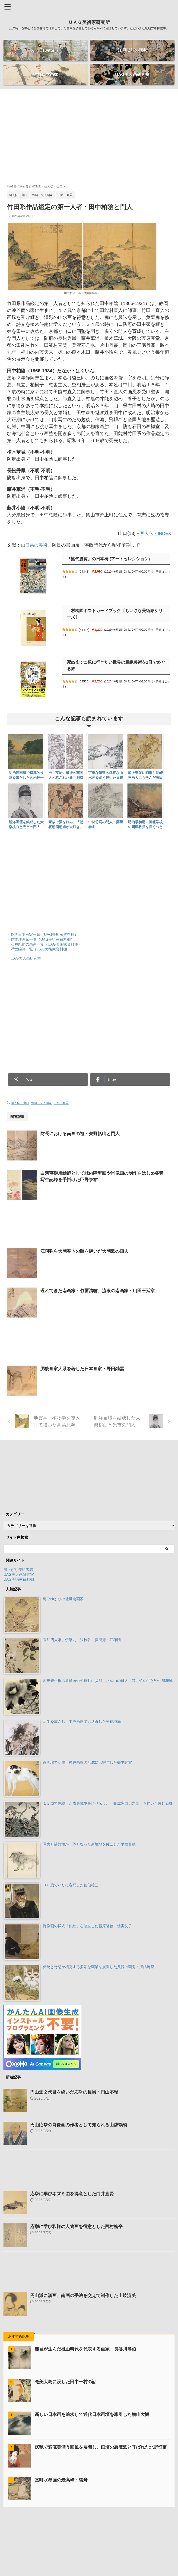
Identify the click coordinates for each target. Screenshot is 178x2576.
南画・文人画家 (41, 1107)
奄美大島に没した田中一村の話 (64, 2410)
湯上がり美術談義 (18, 1598)
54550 (84, 684)
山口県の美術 (35, 548)
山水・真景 (61, 1107)
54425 (84, 633)
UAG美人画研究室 (26, 962)
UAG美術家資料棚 (18, 1608)
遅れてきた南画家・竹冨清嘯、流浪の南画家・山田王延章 (99, 1309)
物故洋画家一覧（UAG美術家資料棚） (42, 943)
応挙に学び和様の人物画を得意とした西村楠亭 (74, 2255)
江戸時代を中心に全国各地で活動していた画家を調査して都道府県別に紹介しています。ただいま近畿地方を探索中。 (89, 2562)
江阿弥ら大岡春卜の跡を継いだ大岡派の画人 (87, 1265)
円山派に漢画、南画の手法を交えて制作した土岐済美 (80, 2324)
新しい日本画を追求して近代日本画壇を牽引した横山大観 (89, 2443)
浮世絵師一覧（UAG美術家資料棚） (41, 952)
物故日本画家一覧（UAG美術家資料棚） (44, 938)
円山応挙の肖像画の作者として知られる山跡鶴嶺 (76, 2153)
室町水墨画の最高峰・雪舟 (60, 2509)
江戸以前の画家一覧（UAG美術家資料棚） (46, 948)
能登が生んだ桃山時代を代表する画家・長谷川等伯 (83, 2378)
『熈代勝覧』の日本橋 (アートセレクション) (108, 562)
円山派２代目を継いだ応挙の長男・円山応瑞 (72, 2120)
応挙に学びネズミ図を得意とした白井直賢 (69, 2222)
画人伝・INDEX (154, 536)
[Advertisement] (89, 143)
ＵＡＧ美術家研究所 (89, 22)
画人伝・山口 (20, 1107)
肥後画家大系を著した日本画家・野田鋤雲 (84, 1392)
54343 (84, 575)
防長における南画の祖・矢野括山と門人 (82, 1138)
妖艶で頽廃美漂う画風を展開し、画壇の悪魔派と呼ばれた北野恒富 (97, 2476)
